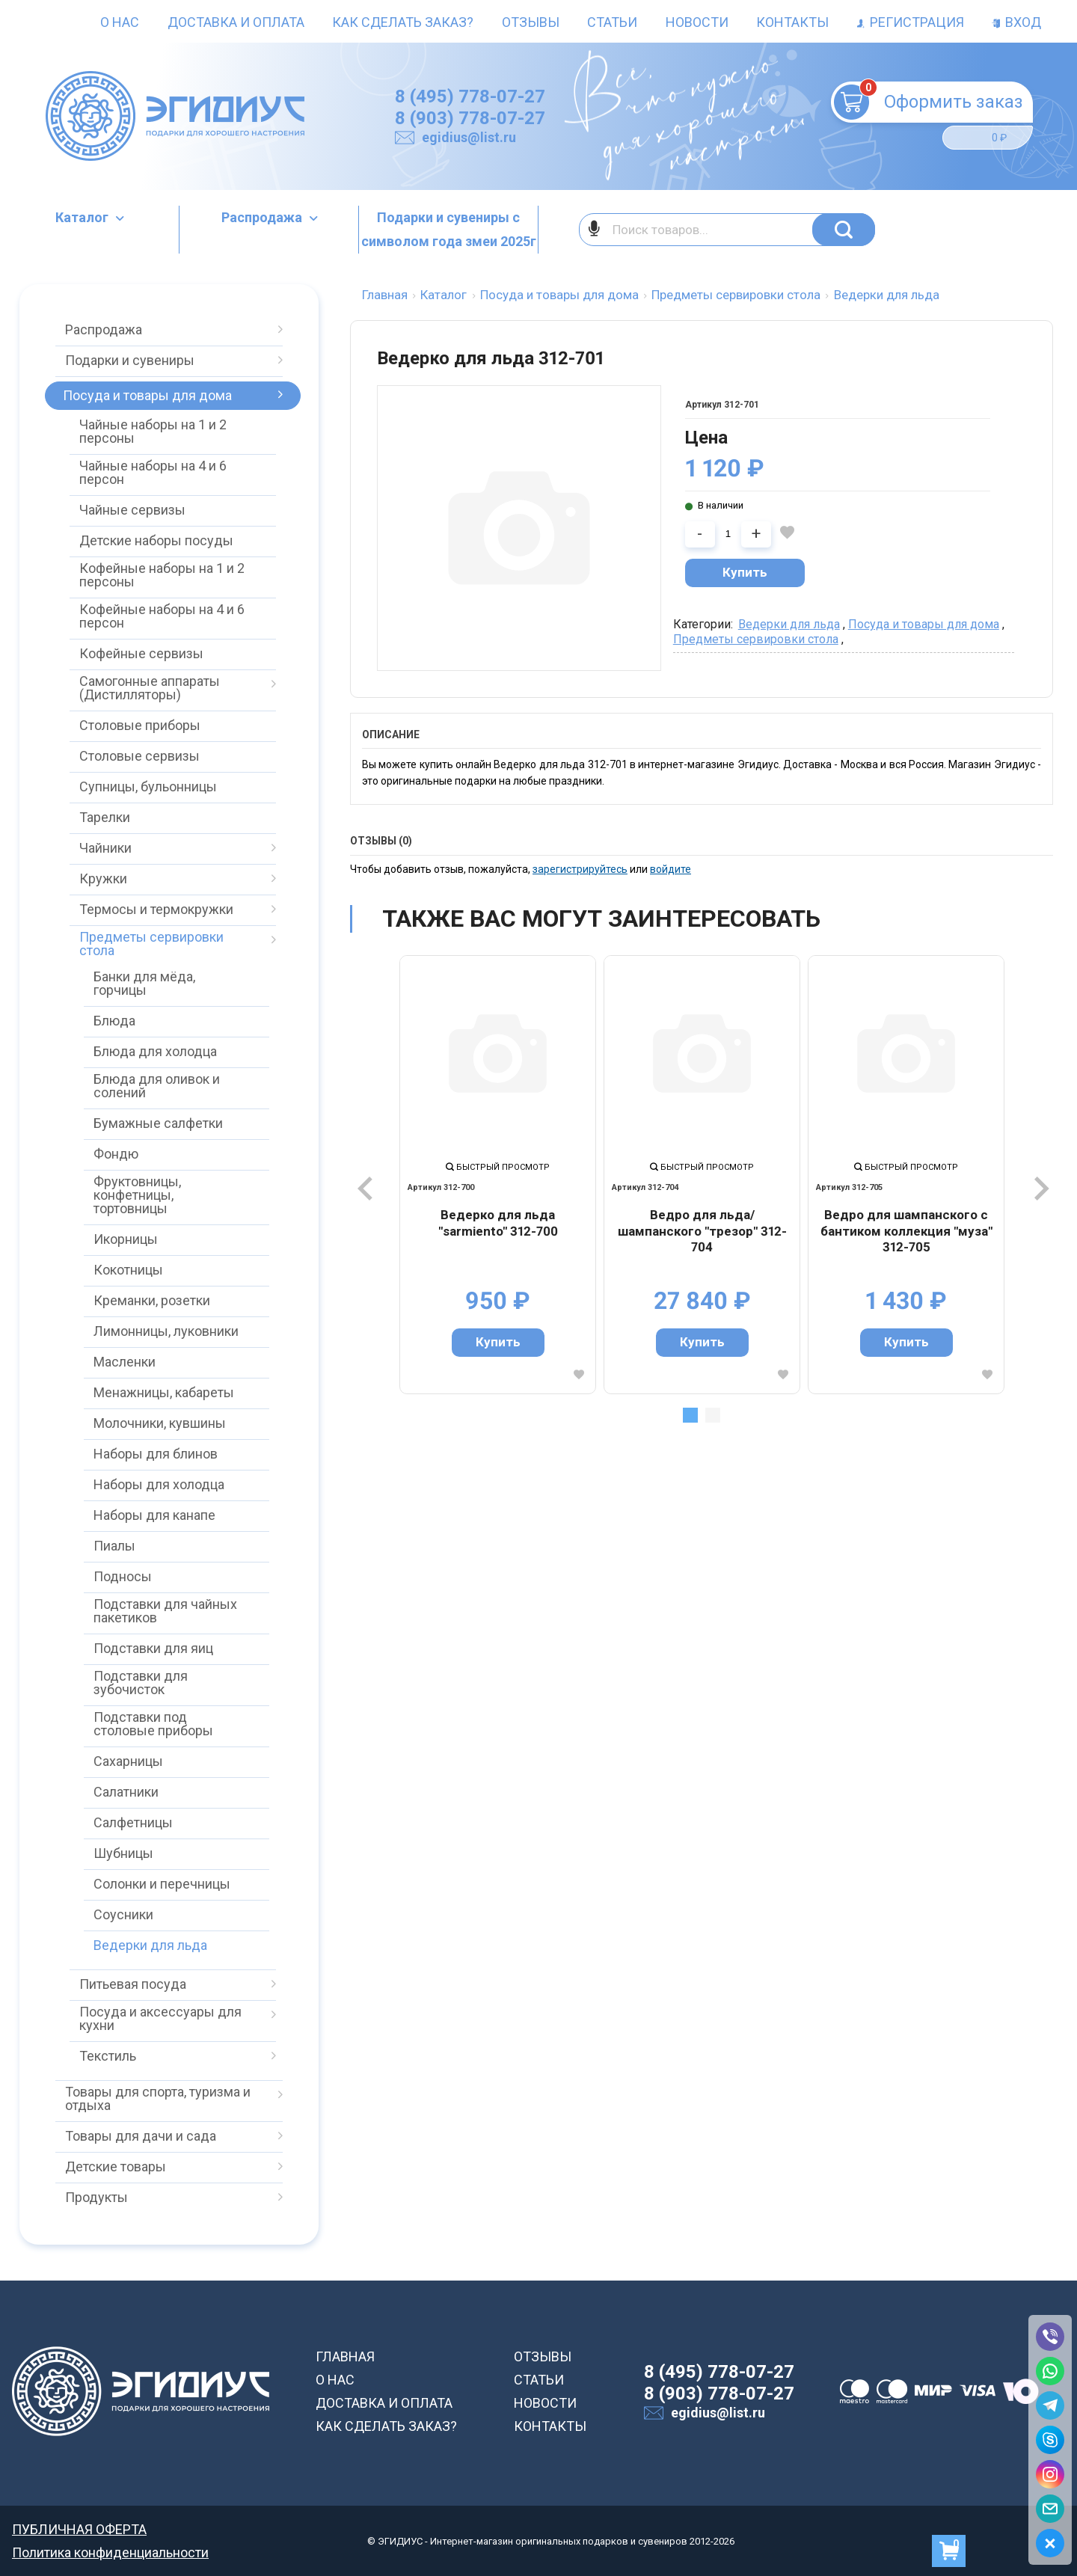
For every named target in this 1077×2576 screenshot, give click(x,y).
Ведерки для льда (789, 624)
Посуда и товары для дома (923, 624)
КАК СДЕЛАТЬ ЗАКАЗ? (386, 2426)
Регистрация (910, 22)
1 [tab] (690, 1415)
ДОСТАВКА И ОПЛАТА (384, 2403)
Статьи (612, 22)
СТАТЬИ (539, 2380)
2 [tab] (712, 1415)
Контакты (792, 22)
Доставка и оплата (236, 22)
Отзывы (530, 22)
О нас (119, 22)
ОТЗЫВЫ (542, 2356)
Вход (1016, 22)
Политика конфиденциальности (110, 2552)
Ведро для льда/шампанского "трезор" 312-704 (702, 1230)
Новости (697, 22)
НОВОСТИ (545, 2403)
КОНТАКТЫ (550, 2426)
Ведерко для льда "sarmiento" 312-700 (498, 1223)
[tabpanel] (498, 1174)
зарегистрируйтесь (580, 869)
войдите (670, 869)
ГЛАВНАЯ (345, 2356)
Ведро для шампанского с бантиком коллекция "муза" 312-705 (906, 1230)
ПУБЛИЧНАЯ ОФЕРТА (79, 2529)
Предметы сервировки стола (755, 639)
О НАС (335, 2380)
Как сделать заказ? (402, 22)
